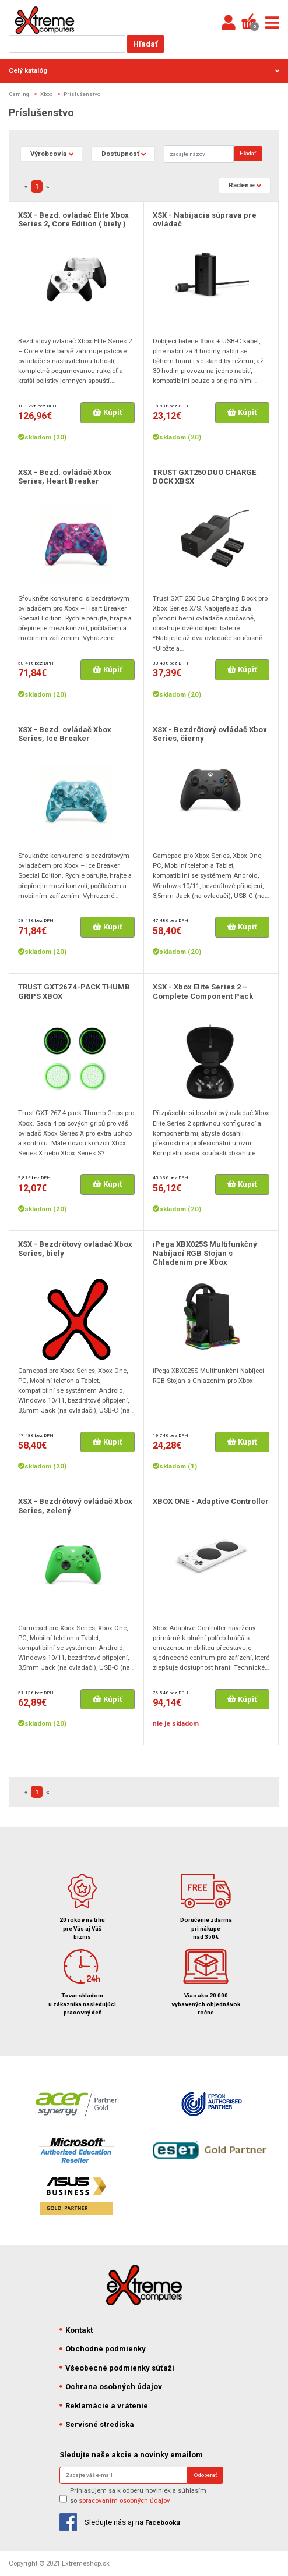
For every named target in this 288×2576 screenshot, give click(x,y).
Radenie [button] (242, 185)
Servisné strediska (96, 2424)
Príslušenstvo (82, 94)
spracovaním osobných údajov (124, 2500)
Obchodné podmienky (102, 2348)
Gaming (19, 94)
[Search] (199, 154)
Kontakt (76, 2330)
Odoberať (205, 2475)
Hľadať (145, 44)
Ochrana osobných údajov (110, 2386)
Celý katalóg (144, 70)
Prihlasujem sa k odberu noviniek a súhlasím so (138, 2495)
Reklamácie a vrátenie (103, 2405)
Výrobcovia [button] (48, 154)
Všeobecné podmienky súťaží (116, 2368)
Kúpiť (107, 412)
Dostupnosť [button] (120, 154)
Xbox (46, 94)
